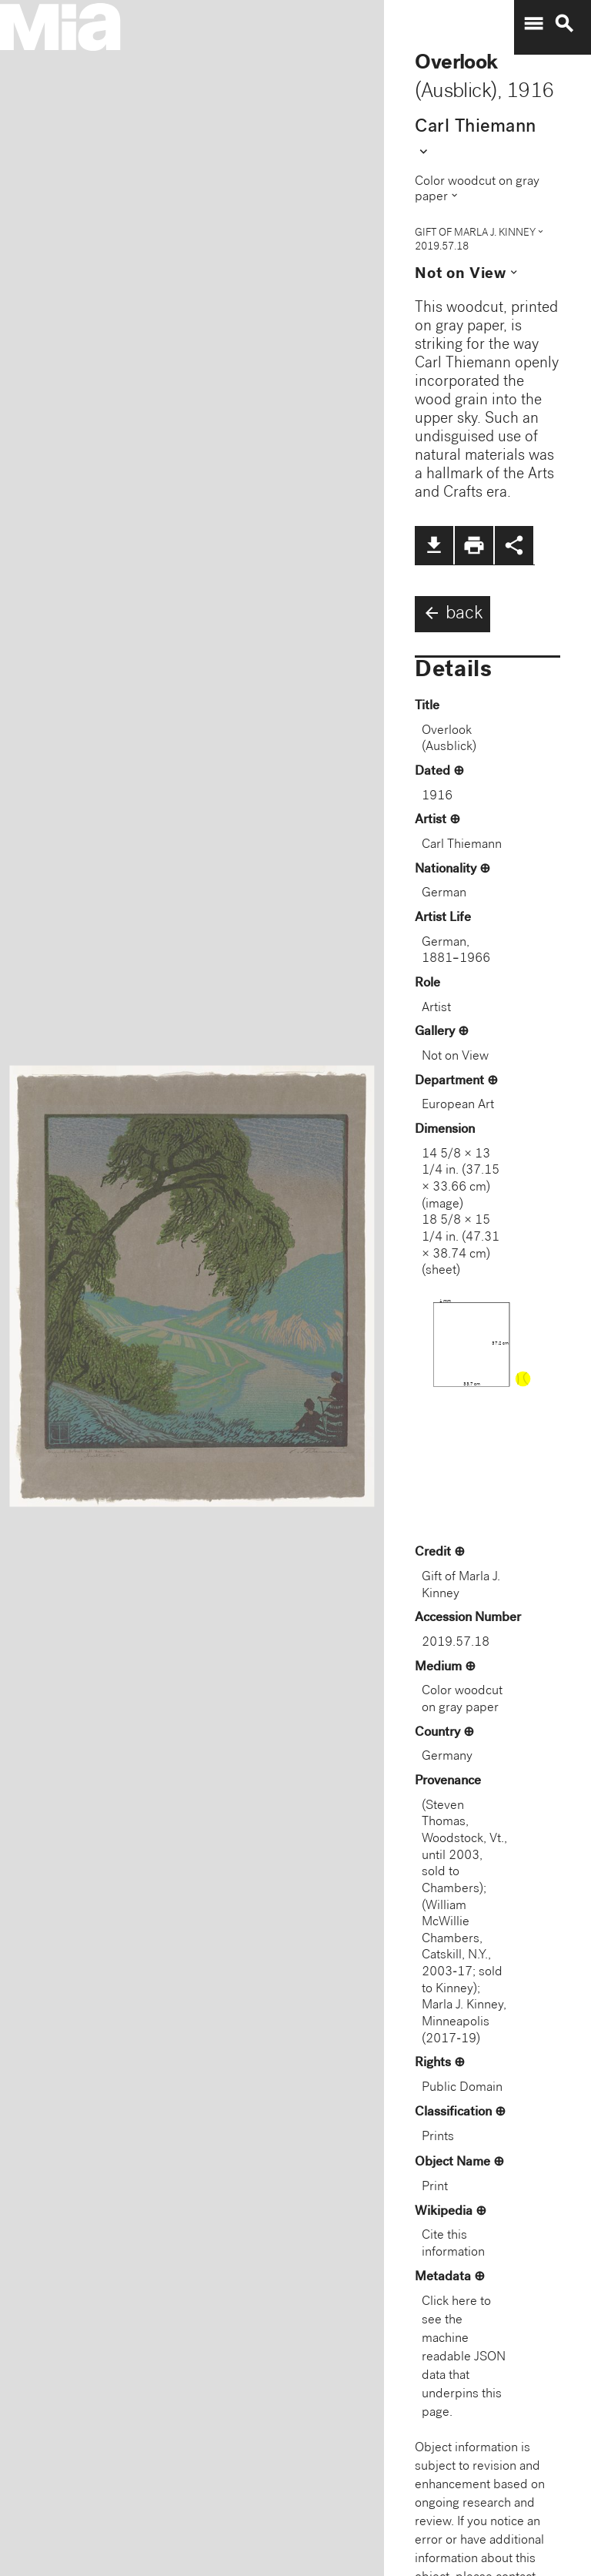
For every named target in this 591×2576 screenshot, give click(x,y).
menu (533, 23)
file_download (434, 545)
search (564, 23)
